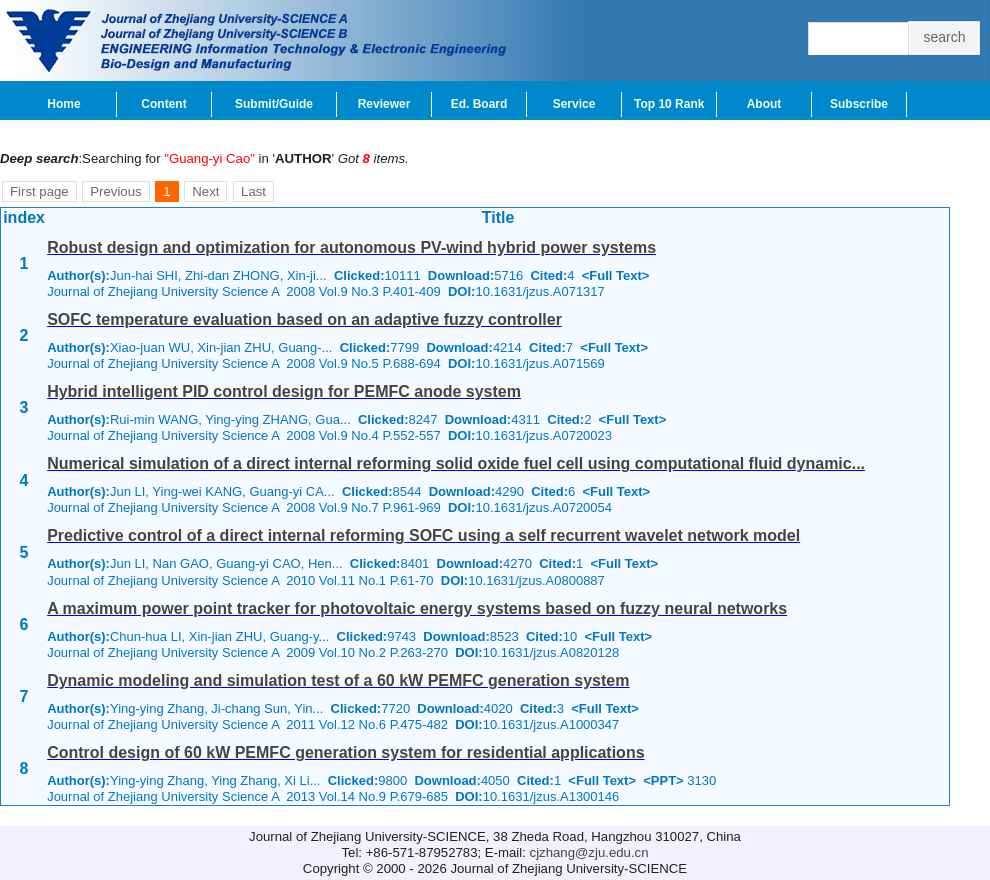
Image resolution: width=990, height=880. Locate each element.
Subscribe (859, 104)
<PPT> (663, 780)
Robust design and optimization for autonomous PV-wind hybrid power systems (351, 247)
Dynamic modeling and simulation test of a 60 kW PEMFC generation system (338, 680)
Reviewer (384, 104)
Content (163, 104)
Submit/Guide (274, 104)
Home (63, 104)
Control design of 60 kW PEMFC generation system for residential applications (345, 752)
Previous (115, 191)
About (764, 104)
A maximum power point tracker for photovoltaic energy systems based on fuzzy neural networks (417, 608)
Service (574, 104)
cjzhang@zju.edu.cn (589, 852)
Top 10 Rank (669, 104)
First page (39, 191)
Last (253, 191)
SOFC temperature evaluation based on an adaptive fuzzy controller (304, 319)
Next (205, 191)
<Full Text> (616, 275)
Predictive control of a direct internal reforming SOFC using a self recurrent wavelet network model (423, 535)
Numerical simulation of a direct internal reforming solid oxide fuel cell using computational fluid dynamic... (456, 463)
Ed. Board (479, 104)
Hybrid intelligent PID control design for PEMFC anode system (284, 391)
